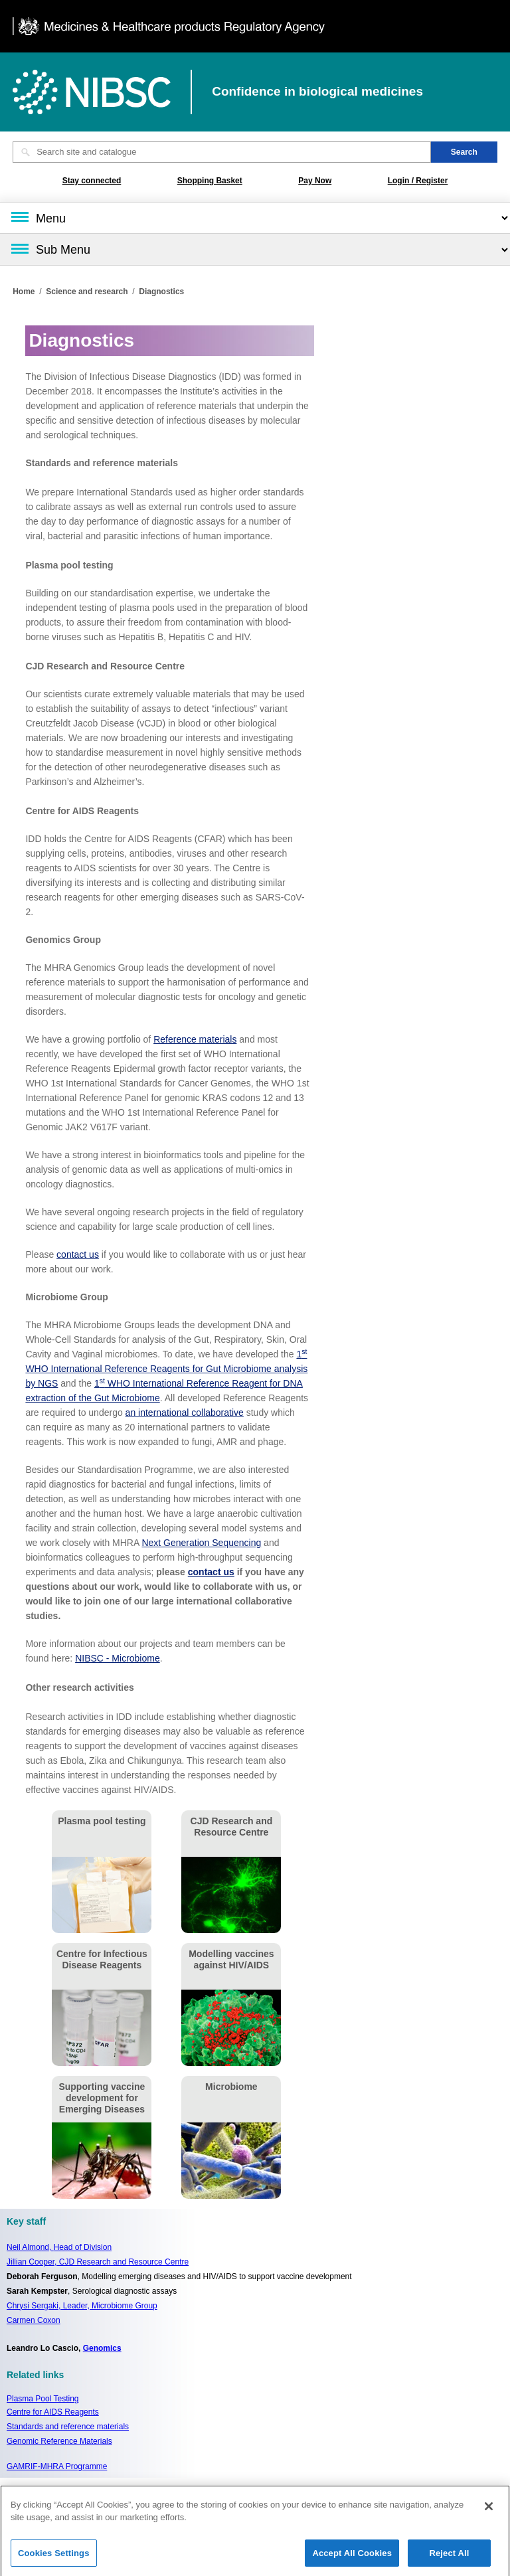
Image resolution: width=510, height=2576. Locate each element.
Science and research (87, 291)
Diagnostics (161, 291)
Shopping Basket (209, 180)
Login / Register (418, 180)
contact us (77, 1254)
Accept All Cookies (352, 2558)
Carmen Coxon (33, 2320)
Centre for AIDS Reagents (53, 2412)
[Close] (488, 2511)
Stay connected (92, 180)
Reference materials (194, 1039)
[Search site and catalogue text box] (222, 152)
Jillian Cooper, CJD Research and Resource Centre (98, 2262)
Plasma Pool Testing (43, 2398)
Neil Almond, (59, 2247)
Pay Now (314, 180)
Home (24, 291)
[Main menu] (255, 218)
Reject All (449, 2558)
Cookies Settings (54, 2558)
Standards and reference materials (68, 2426)
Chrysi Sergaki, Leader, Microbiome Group (82, 2305)
